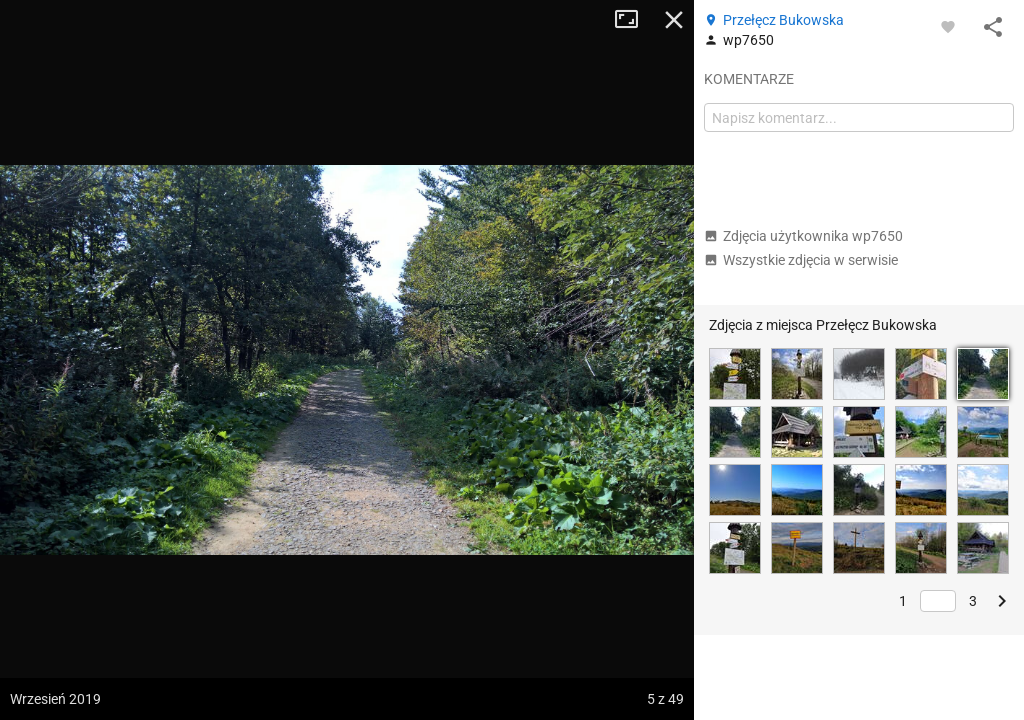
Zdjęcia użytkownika (803, 236)
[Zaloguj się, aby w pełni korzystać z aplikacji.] (948, 26)
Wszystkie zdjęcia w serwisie (801, 260)
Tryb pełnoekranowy (634, 20)
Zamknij (674, 20)
